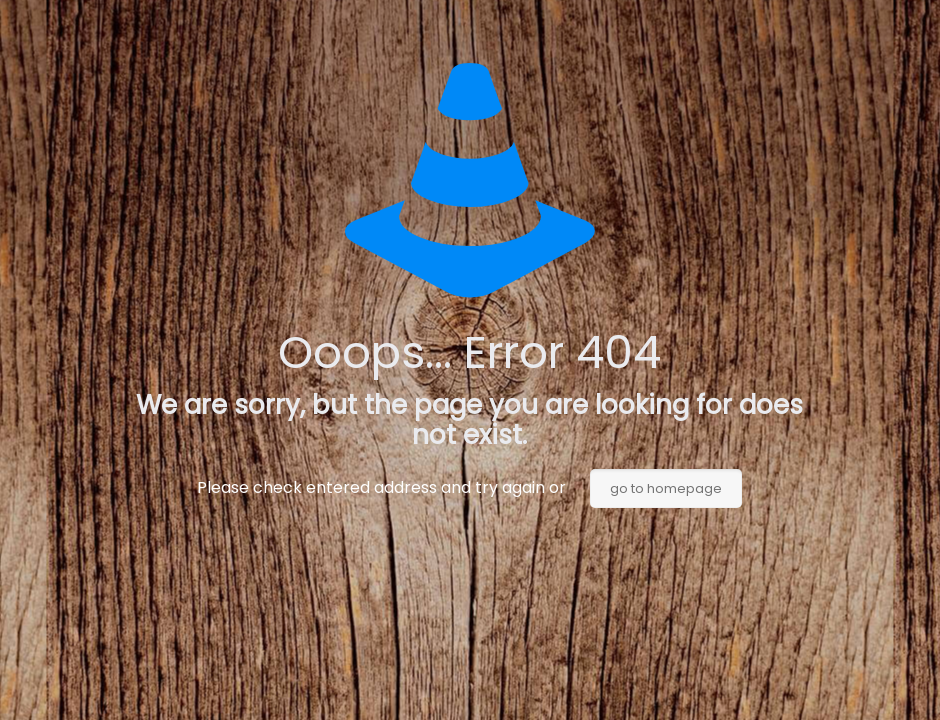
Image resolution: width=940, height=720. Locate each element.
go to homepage (666, 488)
